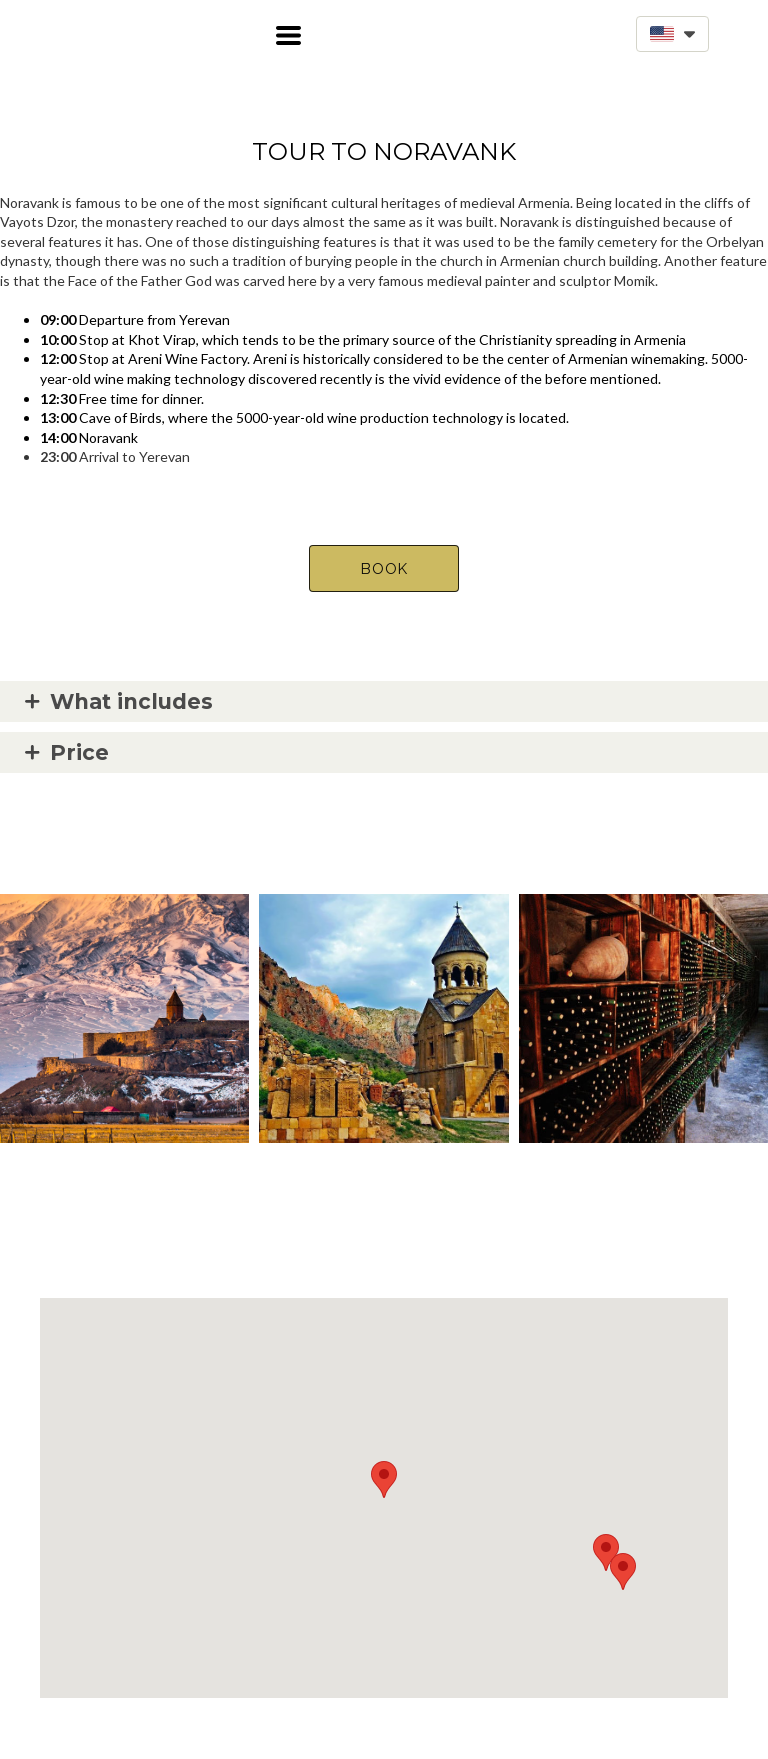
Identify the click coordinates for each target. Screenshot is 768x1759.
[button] (288, 35)
